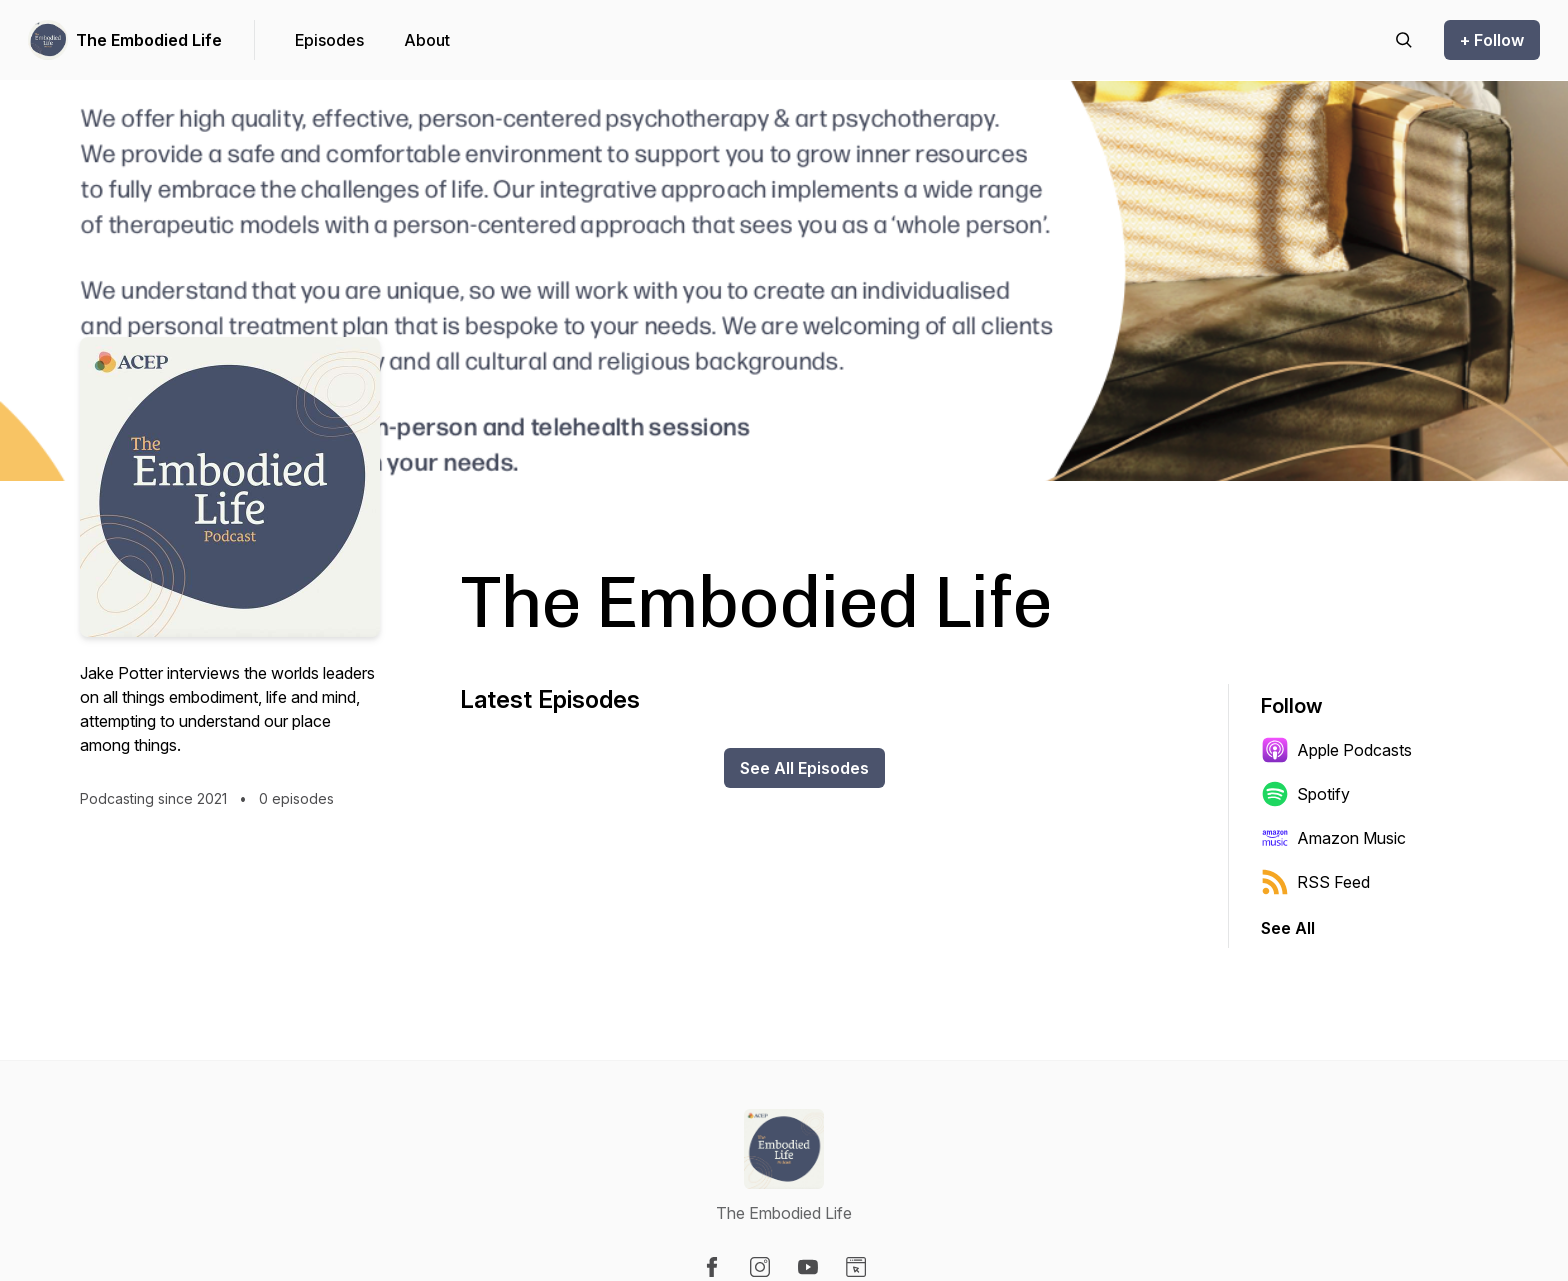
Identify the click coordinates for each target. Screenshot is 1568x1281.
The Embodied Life (149, 40)
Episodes (329, 40)
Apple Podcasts (1336, 750)
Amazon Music (1333, 838)
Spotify (1305, 794)
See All (1288, 928)
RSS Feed (1315, 882)
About (427, 40)
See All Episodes (804, 768)
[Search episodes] (1404, 40)
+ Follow (1492, 40)
